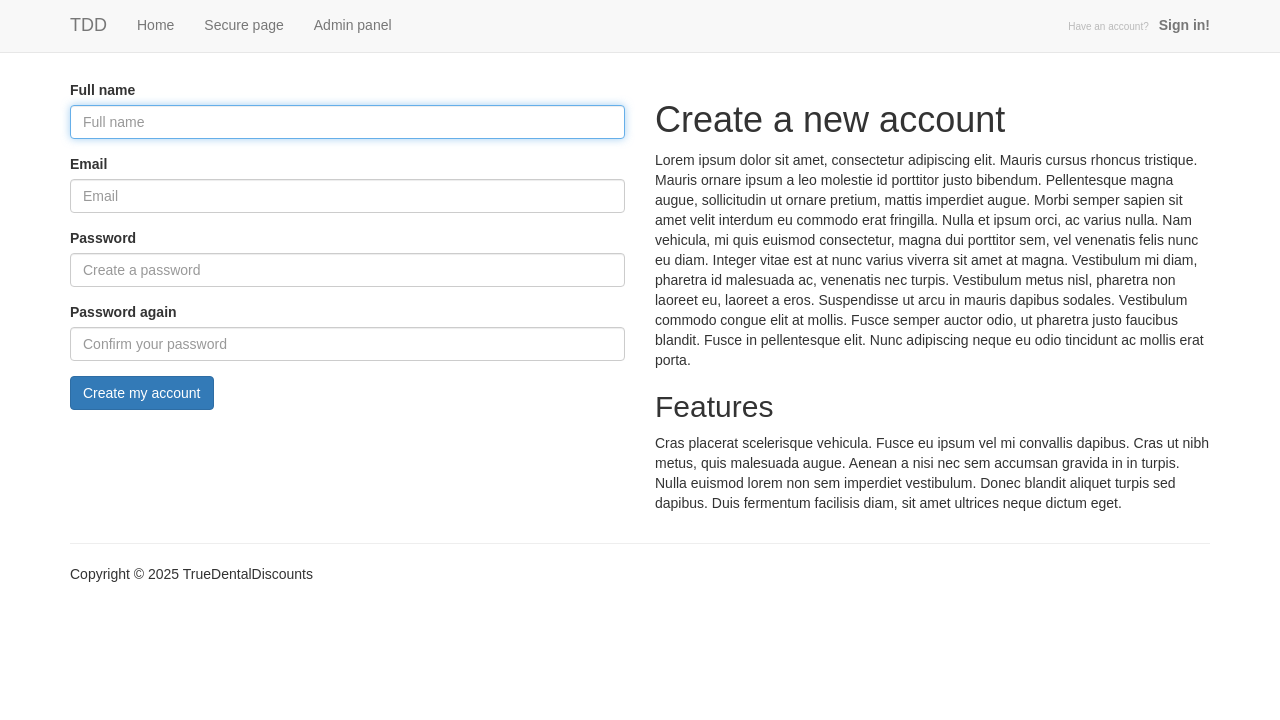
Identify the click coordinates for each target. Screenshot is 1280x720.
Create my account (142, 393)
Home (155, 25)
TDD (88, 25)
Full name (102, 90)
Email (88, 164)
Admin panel (353, 25)
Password (103, 238)
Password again (123, 312)
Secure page (243, 25)
